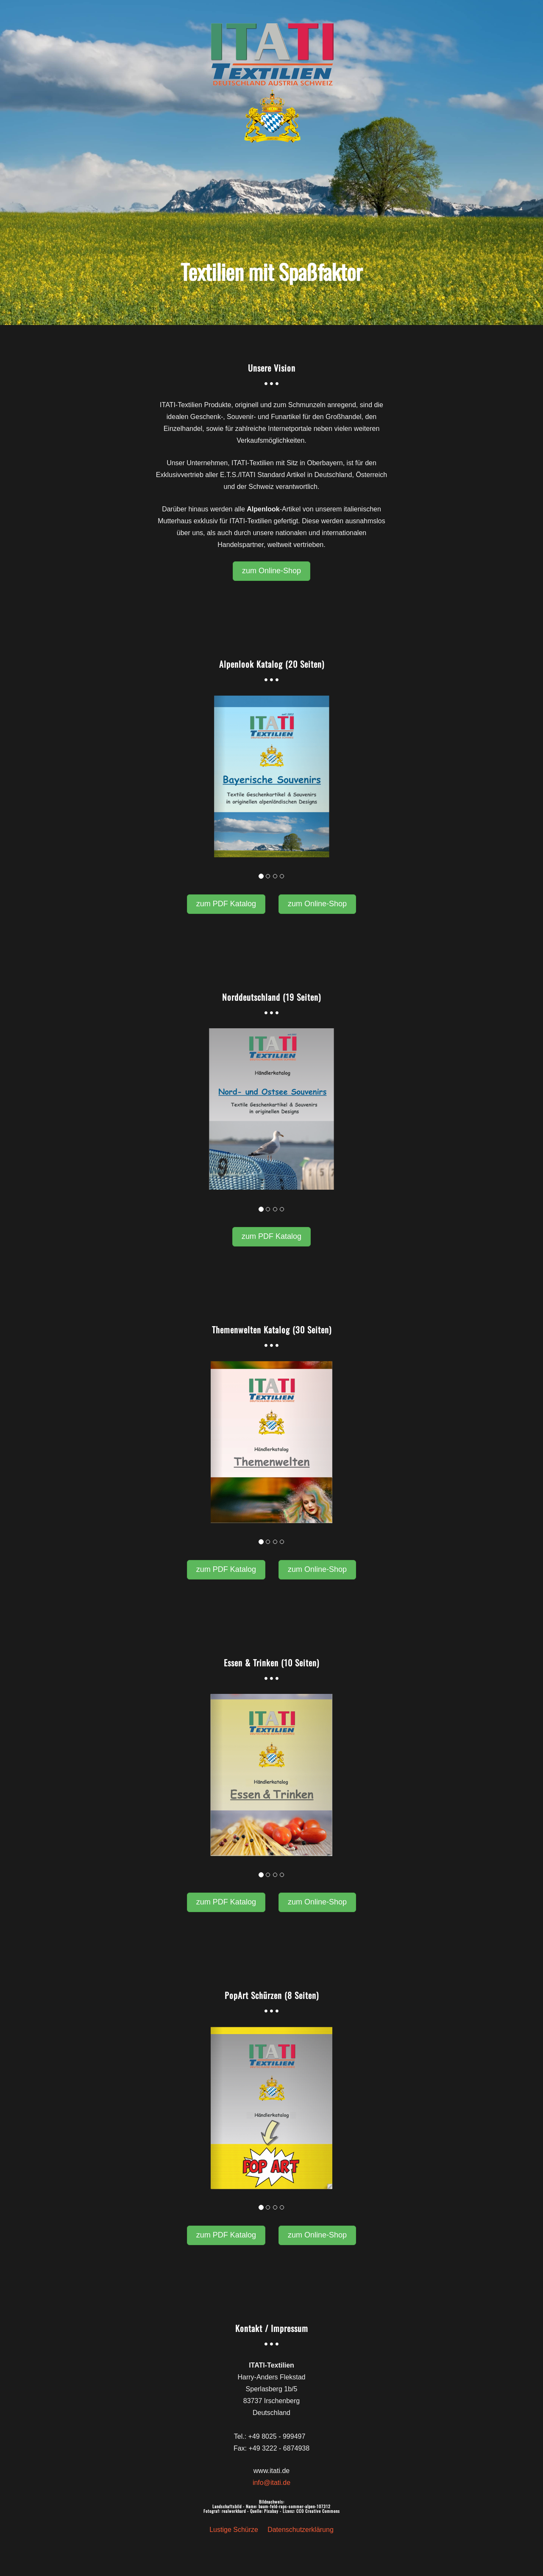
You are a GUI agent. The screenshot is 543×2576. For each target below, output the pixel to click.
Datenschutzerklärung (300, 2529)
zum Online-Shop (271, 570)
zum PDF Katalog (226, 903)
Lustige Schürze (233, 2529)
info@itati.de (271, 2482)
